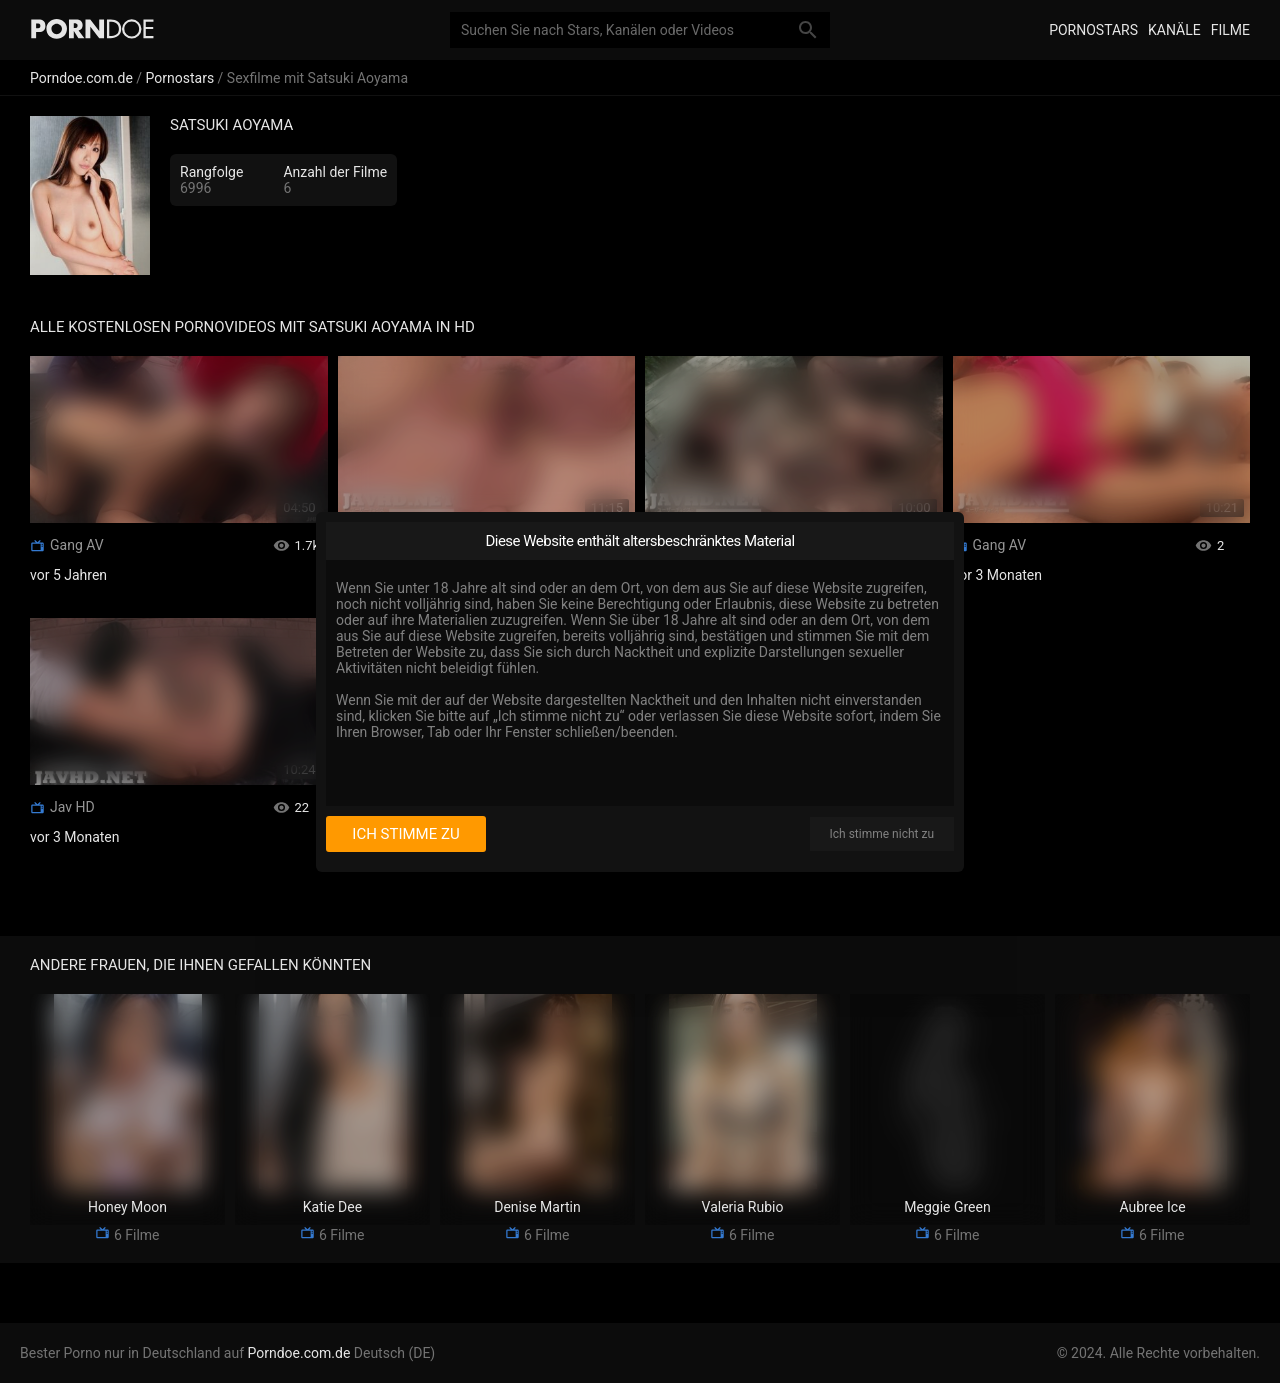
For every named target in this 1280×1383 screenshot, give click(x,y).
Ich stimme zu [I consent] (405, 834)
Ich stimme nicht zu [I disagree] (882, 834)
